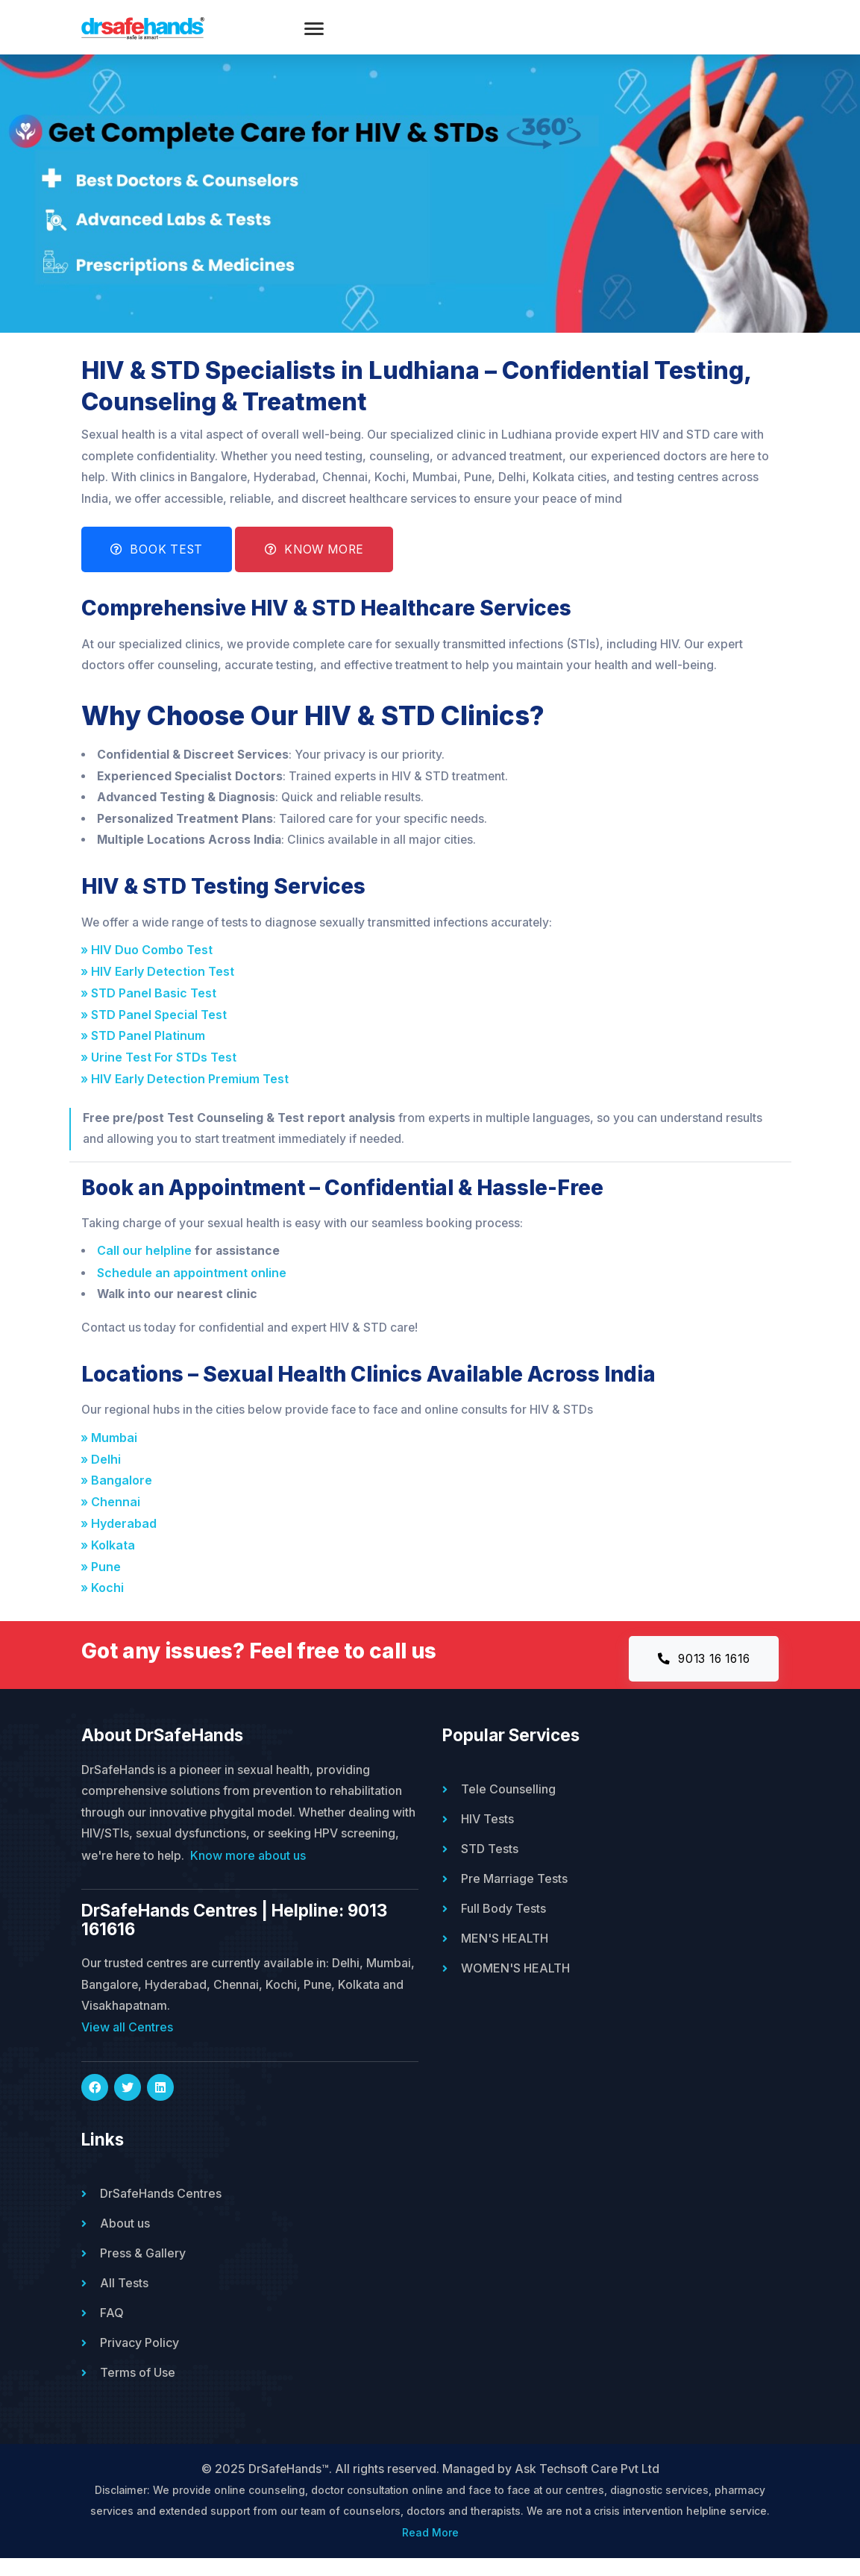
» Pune (104, 1580)
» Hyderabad (122, 1537)
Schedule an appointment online (192, 1286)
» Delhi (104, 1473)
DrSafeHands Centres (161, 2209)
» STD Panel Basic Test (152, 1006)
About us (125, 2239)
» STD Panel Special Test (157, 1028)
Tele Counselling (508, 1804)
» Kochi (106, 1602)
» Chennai (114, 1515)
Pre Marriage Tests (514, 1894)
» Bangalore (120, 1495)
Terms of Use (137, 2388)
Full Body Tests (503, 1924)
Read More (430, 2550)
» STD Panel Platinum (146, 1048)
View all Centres (127, 2044)
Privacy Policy (139, 2358)
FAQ (112, 2329)
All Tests (124, 2299)
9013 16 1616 (699, 1674)
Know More (321, 560)
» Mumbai (112, 1451)
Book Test (159, 560)
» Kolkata (111, 1559)
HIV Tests (487, 1834)
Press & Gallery (143, 2269)
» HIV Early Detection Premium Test (188, 1092)
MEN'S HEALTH (504, 1953)
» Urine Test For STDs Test (162, 1070)
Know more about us (314, 1871)
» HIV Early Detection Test (161, 984)
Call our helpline (145, 1265)
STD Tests (489, 1864)
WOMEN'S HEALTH (515, 1983)
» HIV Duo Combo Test (150, 963)
